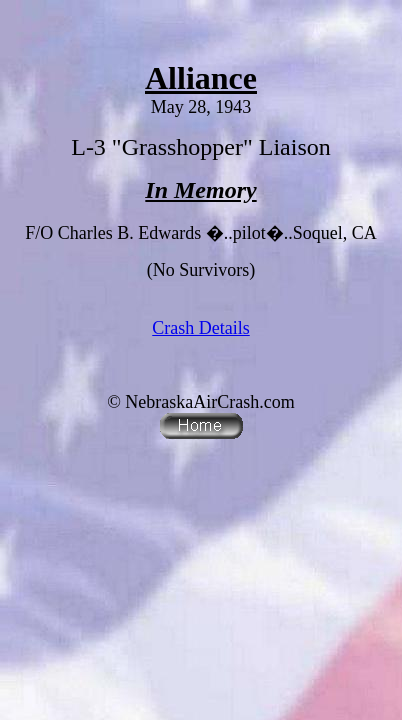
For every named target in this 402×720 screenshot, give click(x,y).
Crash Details (200, 328)
